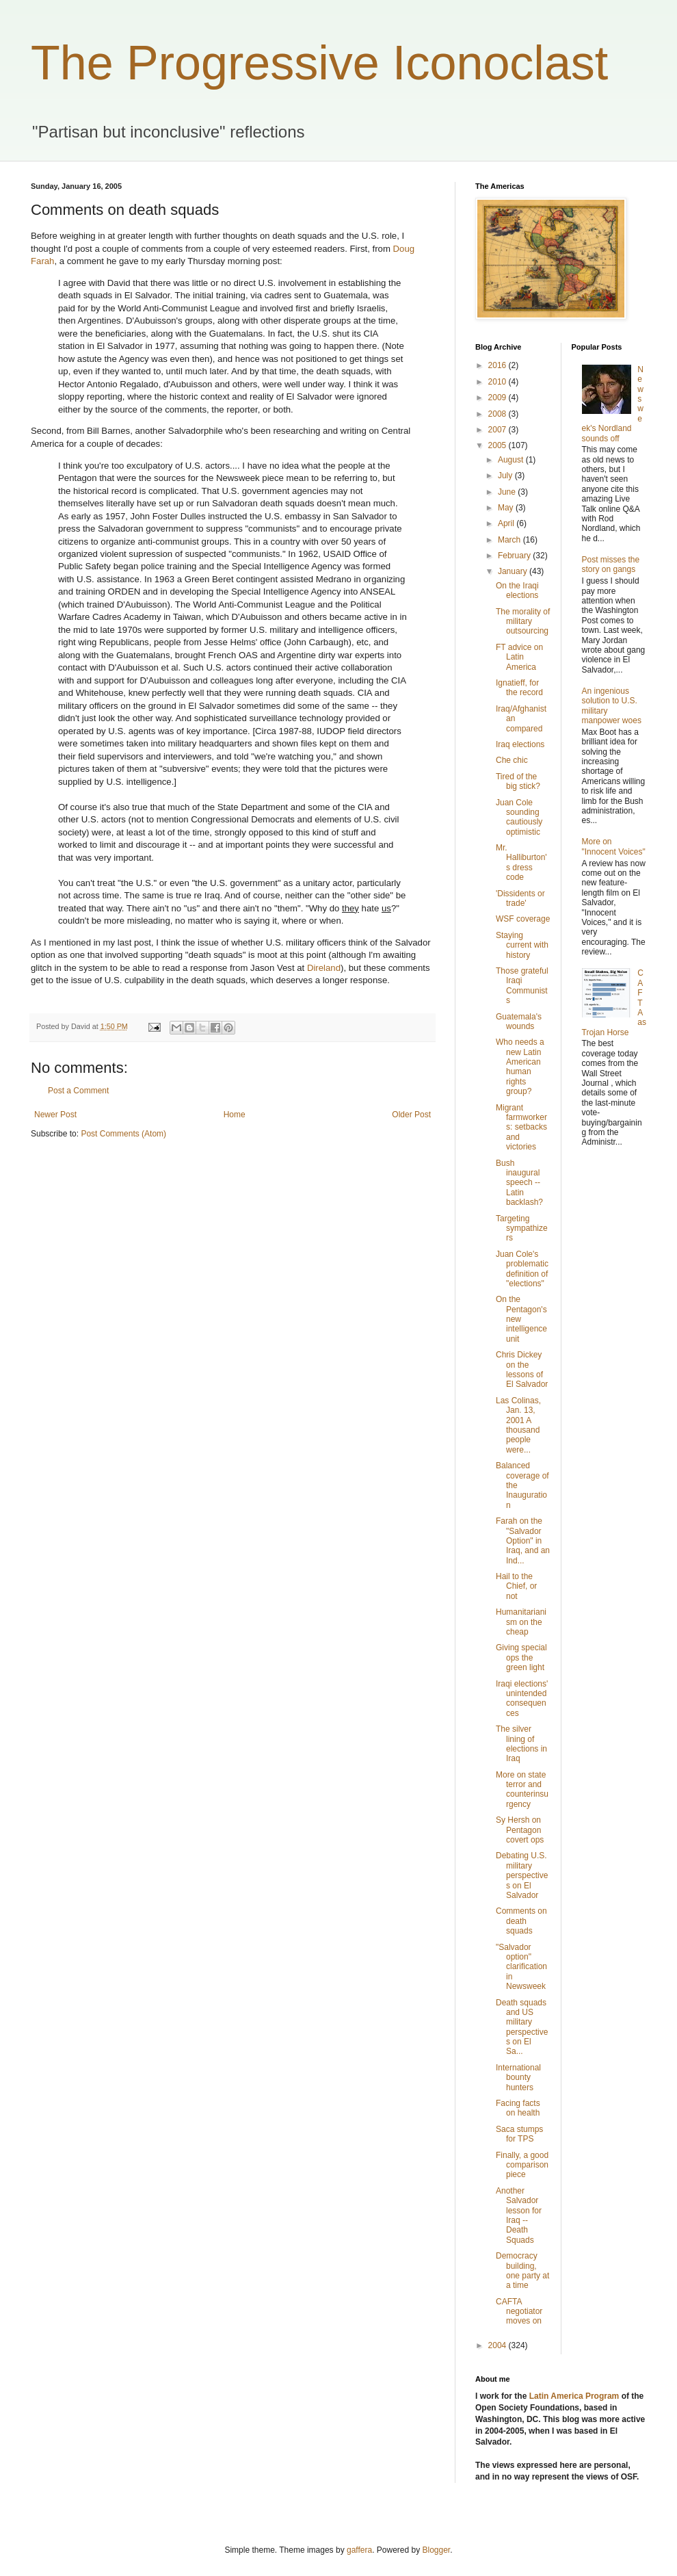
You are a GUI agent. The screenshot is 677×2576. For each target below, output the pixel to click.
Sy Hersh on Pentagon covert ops (520, 1830)
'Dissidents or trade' (520, 898)
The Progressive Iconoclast (319, 63)
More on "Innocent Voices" (614, 846)
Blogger (437, 2550)
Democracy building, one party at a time (522, 2270)
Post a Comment (78, 1090)
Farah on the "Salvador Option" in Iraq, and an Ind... (523, 1540)
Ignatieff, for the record (519, 687)
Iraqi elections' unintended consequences (522, 1698)
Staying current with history (522, 945)
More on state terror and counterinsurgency (522, 1789)
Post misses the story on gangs (611, 564)
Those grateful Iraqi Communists (522, 985)
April (507, 523)
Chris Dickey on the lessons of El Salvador (522, 1369)
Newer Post (55, 1114)
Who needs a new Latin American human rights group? (520, 1066)
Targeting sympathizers (522, 1228)
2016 (498, 365)
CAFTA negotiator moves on (519, 2311)
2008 (498, 414)
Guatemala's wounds (519, 1021)
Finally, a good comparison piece (522, 2165)
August (512, 460)
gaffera (359, 2550)
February (515, 555)
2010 (498, 382)
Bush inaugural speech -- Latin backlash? (519, 1183)
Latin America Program (574, 2396)
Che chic (512, 760)
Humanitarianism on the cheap (521, 1622)
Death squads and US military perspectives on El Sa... (522, 2027)
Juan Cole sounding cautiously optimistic (519, 817)
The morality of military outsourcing (523, 621)
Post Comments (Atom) (123, 1134)
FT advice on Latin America (519, 657)
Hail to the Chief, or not (516, 1586)
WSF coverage (523, 919)
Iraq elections (520, 744)
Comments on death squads (521, 1921)
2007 (498, 429)
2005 (498, 445)
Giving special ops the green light (521, 1657)
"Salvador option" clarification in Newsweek (521, 1967)
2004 (498, 2345)
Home (234, 1114)
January (513, 571)
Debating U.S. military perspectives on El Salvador (522, 1875)
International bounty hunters (518, 2077)
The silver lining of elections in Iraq (521, 1743)
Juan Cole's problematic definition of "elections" (522, 1268)
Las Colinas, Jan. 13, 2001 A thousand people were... (518, 1425)
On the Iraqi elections (517, 590)
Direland (324, 968)
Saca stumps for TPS (519, 2134)
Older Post (411, 1114)
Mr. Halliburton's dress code (521, 862)
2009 (498, 397)
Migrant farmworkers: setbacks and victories (521, 1127)
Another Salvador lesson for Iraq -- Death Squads (519, 2215)
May (507, 507)
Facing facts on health (518, 2108)
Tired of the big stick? (518, 781)
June (508, 492)
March (510, 540)
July (506, 475)
